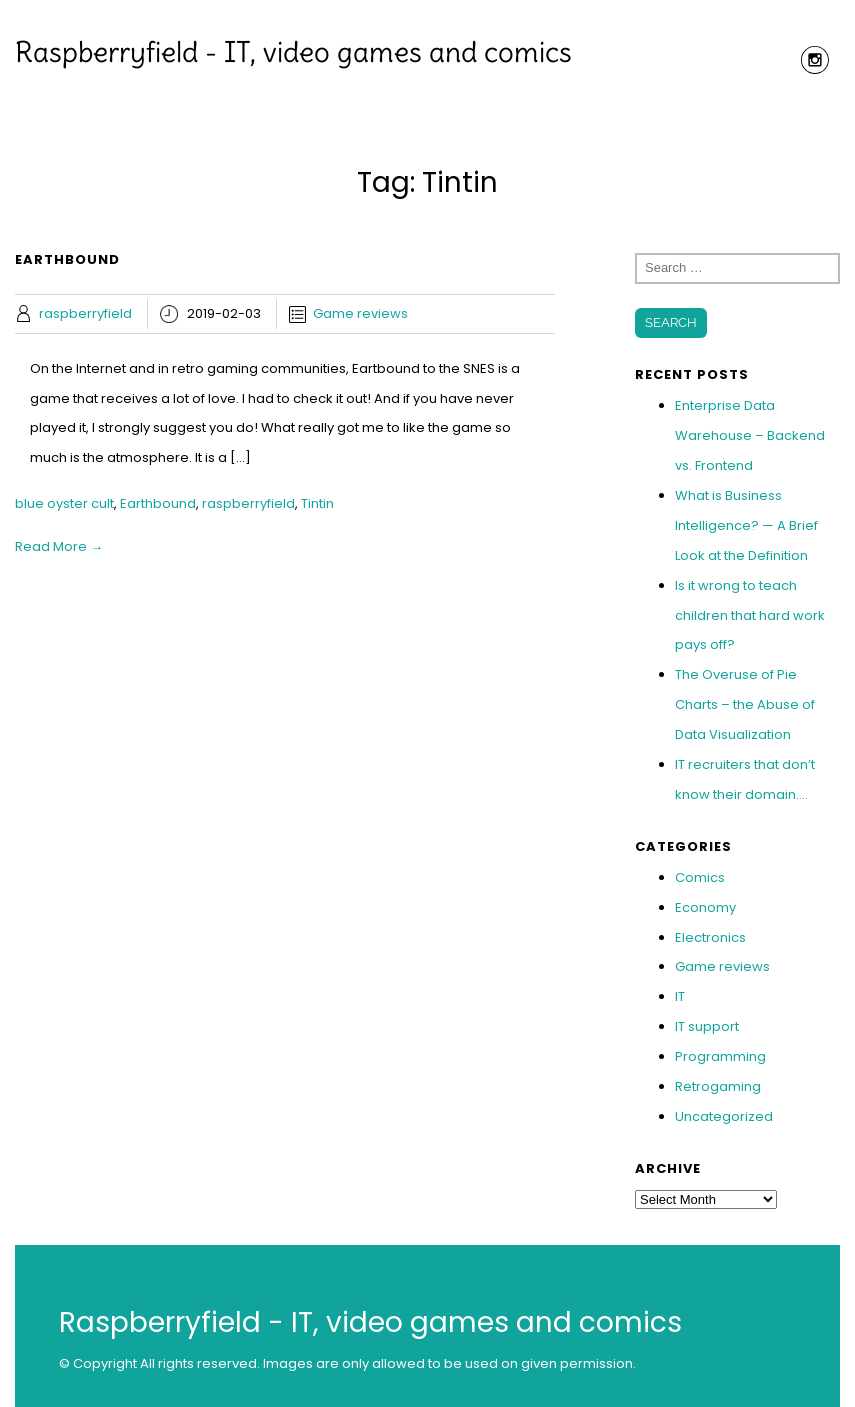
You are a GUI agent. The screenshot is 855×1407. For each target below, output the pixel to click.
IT (680, 996)
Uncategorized (724, 1116)
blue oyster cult (64, 503)
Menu (428, 95)
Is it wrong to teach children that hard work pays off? (750, 615)
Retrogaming (718, 1086)
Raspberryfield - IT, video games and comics (293, 52)
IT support (707, 1026)
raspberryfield (85, 313)
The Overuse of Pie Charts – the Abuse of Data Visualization (745, 704)
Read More (59, 546)
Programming (720, 1056)
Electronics (710, 937)
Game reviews (360, 313)
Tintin (317, 503)
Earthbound (158, 503)
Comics (700, 877)
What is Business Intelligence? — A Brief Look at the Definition (746, 525)
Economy (705, 907)
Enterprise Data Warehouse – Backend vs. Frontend (750, 435)
